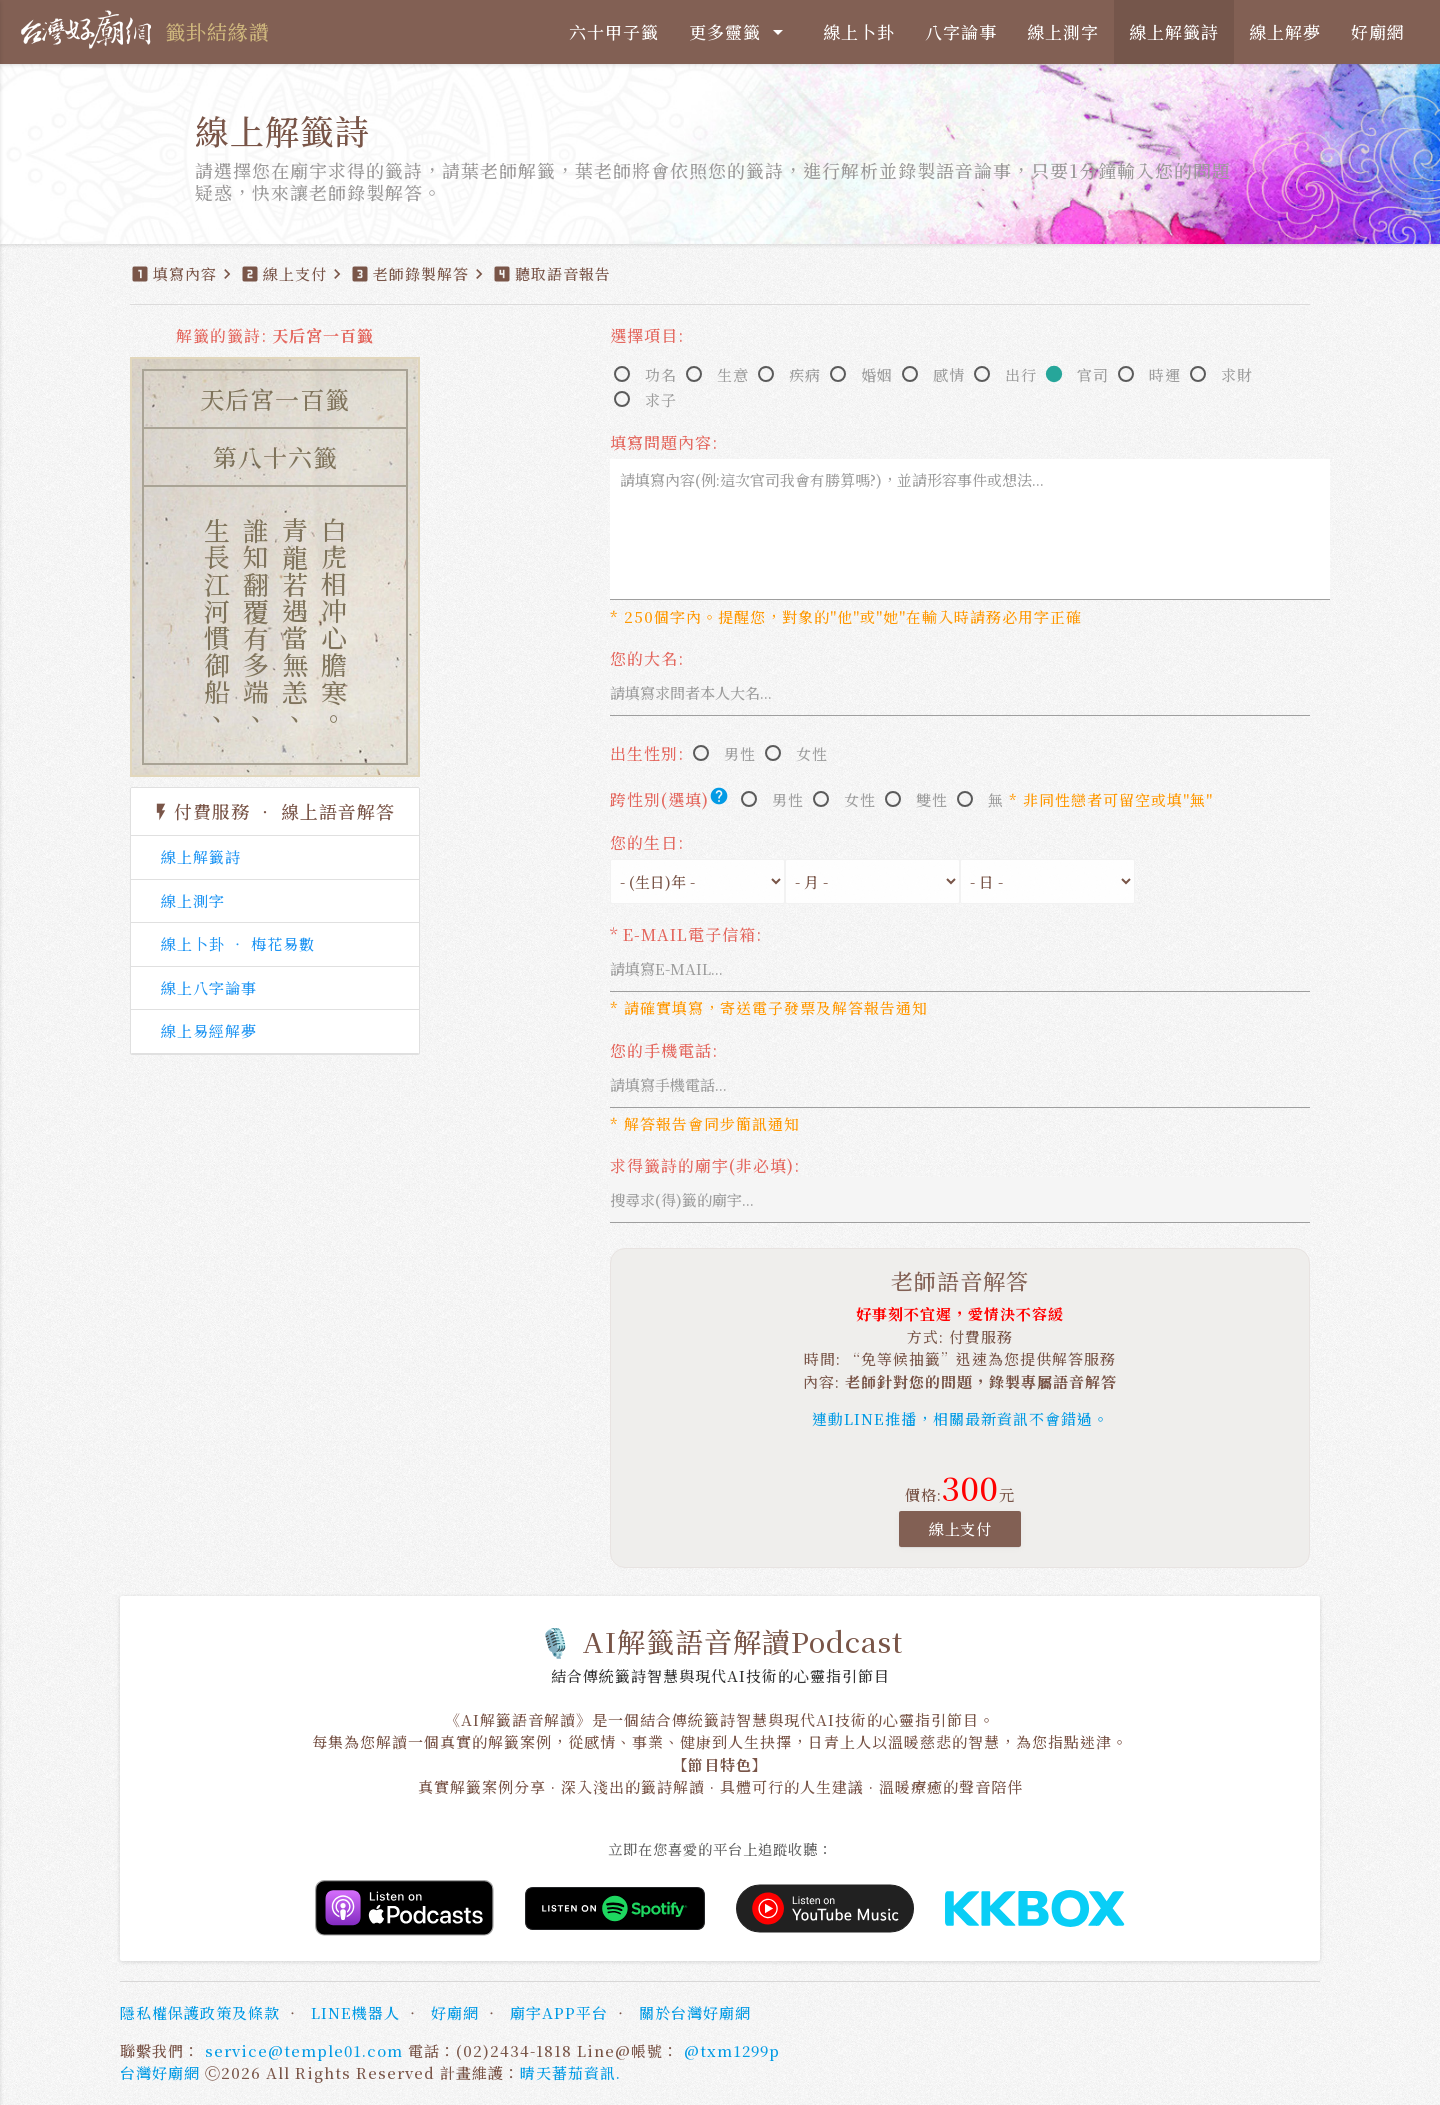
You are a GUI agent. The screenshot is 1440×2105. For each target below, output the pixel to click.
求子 (661, 399)
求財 (1237, 374)
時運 (1165, 374)
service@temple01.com (304, 2050)
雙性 (932, 799)
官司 (1093, 374)
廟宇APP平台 (559, 2012)
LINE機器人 (355, 2012)
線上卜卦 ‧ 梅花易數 (238, 943)
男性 (740, 753)
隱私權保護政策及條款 (200, 2012)
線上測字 (1063, 31)
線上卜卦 (859, 31)
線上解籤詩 (1174, 31)
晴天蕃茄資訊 (568, 2072)
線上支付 (960, 1528)
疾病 (805, 374)
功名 (661, 374)
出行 (1021, 374)
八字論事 (961, 31)
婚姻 (877, 374)
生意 (733, 374)
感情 (949, 374)
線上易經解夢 (209, 1030)
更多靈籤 (739, 32)
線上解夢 (1285, 31)
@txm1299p (732, 2050)
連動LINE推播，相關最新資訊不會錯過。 (960, 1418)
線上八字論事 (209, 987)
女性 (812, 753)
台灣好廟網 (160, 2072)
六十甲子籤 (614, 31)
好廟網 (1378, 31)
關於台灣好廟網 (695, 2012)
